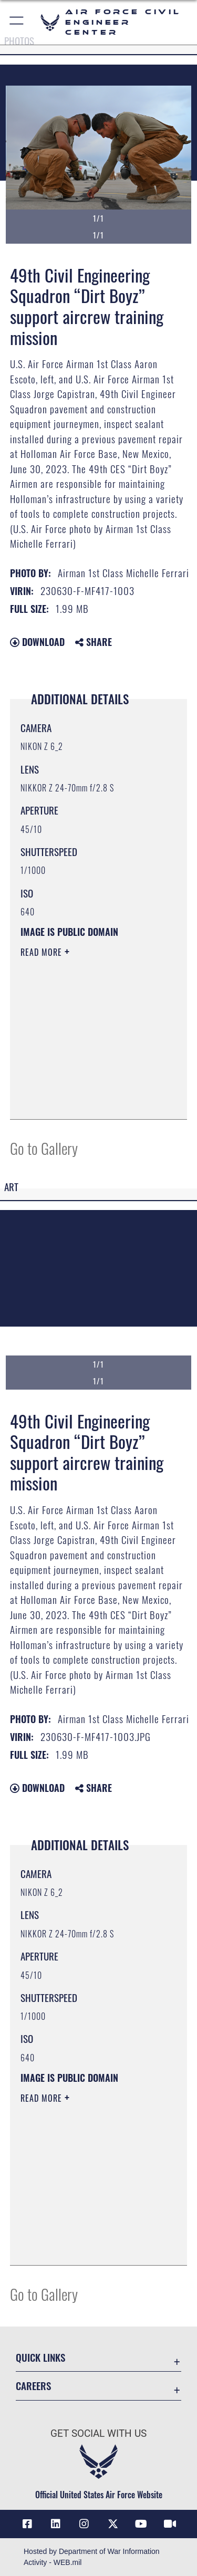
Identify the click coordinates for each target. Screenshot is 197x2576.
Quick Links (40, 2357)
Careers (33, 2385)
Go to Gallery (44, 1147)
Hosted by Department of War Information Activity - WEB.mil (92, 2557)
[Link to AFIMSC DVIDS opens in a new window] (170, 2524)
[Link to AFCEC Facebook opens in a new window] (27, 2524)
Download (37, 642)
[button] (17, 22)
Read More (42, 952)
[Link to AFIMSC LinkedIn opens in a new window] (56, 2524)
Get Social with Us (98, 2433)
